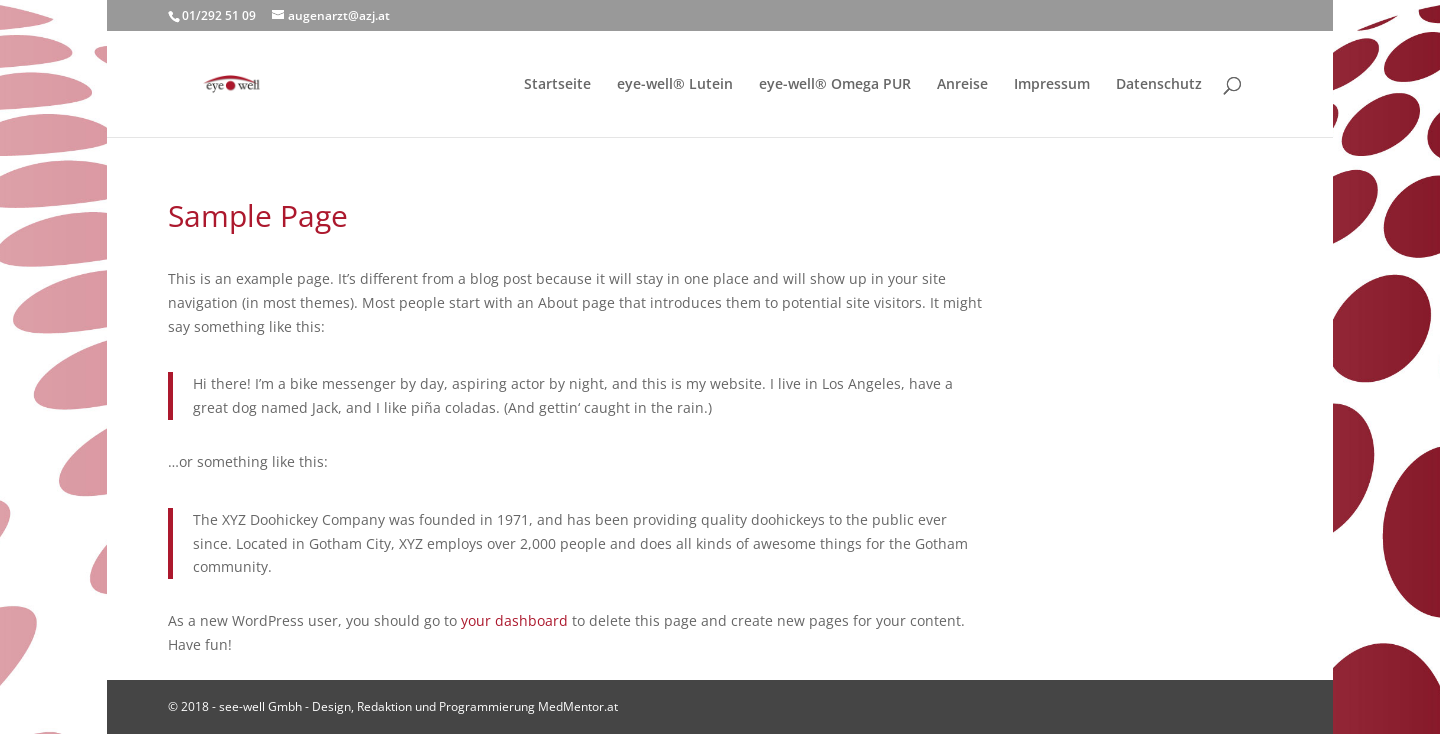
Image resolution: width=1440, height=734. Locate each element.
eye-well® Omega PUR (835, 85)
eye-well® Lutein (675, 85)
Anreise (962, 85)
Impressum (1052, 85)
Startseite (557, 85)
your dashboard (514, 620)
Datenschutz (1159, 85)
